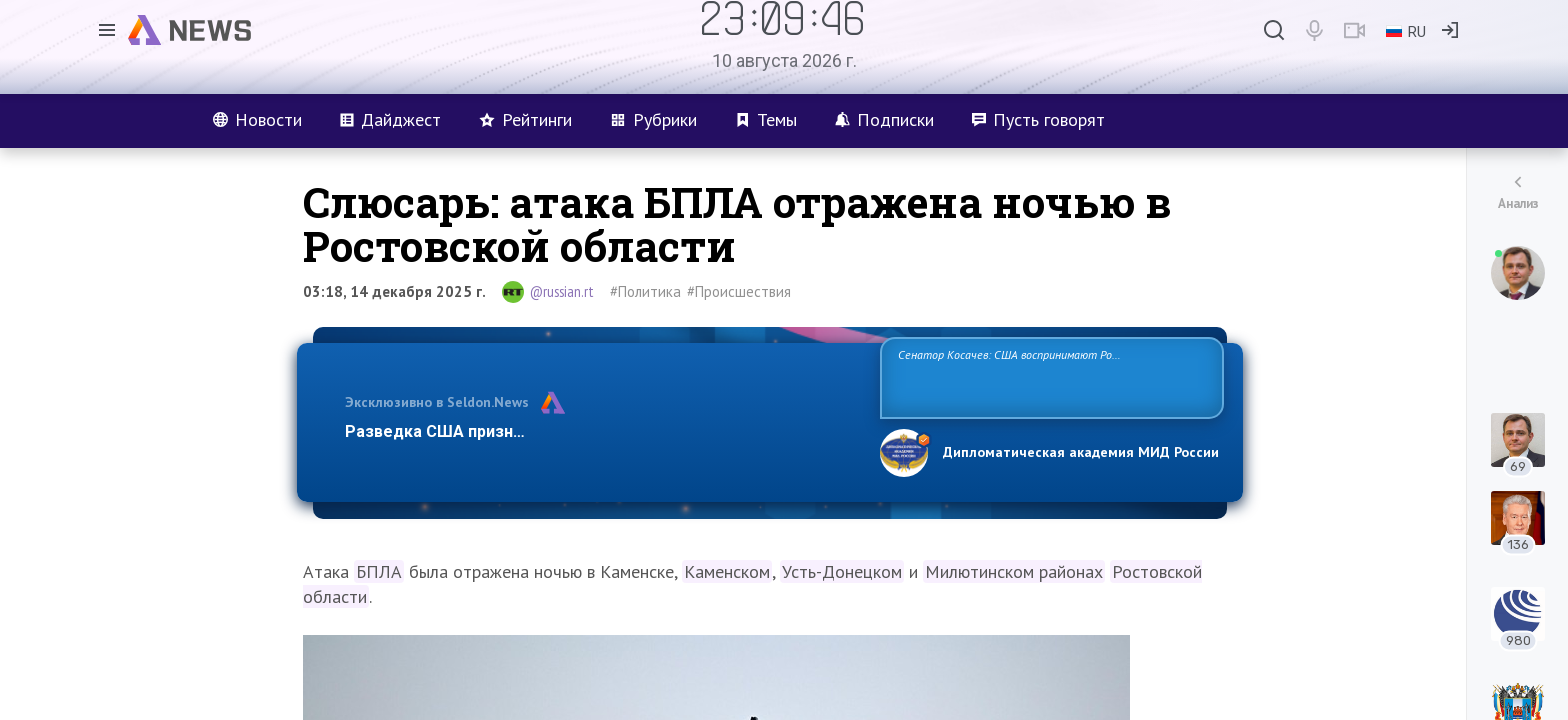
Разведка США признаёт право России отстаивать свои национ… (602, 431)
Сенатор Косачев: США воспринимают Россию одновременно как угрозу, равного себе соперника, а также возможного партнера (1049, 376)
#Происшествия (739, 291)
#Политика (645, 291)
